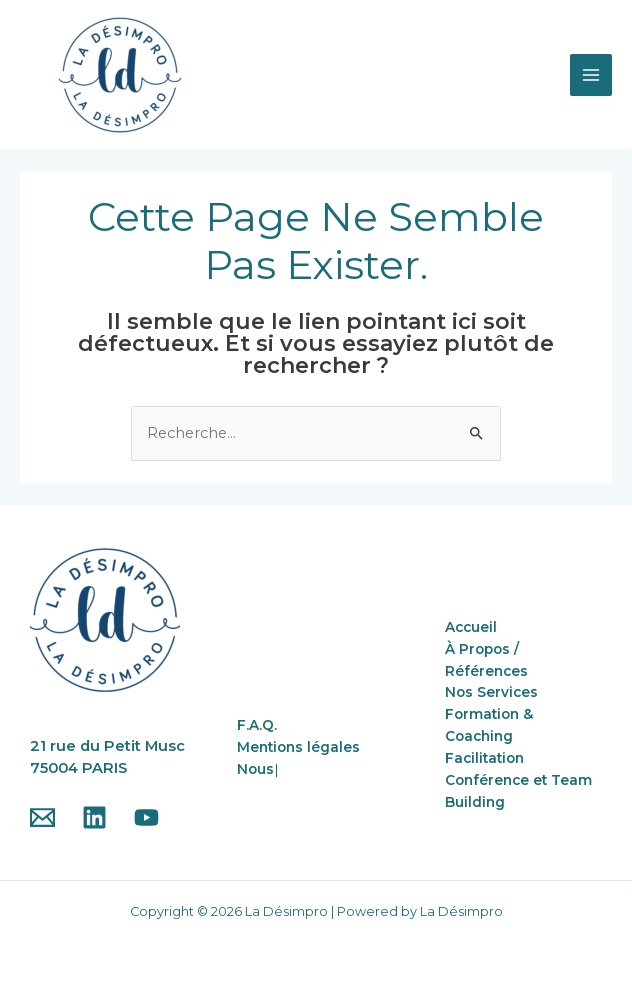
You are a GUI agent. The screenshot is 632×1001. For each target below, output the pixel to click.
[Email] (42, 817)
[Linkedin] (94, 817)
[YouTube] (146, 817)
